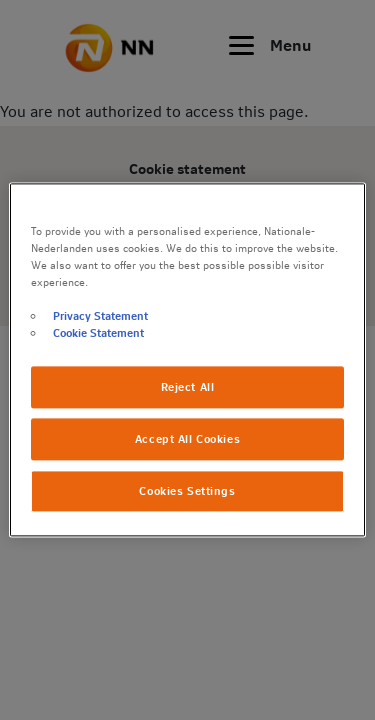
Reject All (188, 387)
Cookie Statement (98, 333)
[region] (187, 359)
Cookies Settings (187, 491)
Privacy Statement (100, 316)
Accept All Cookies (187, 439)
